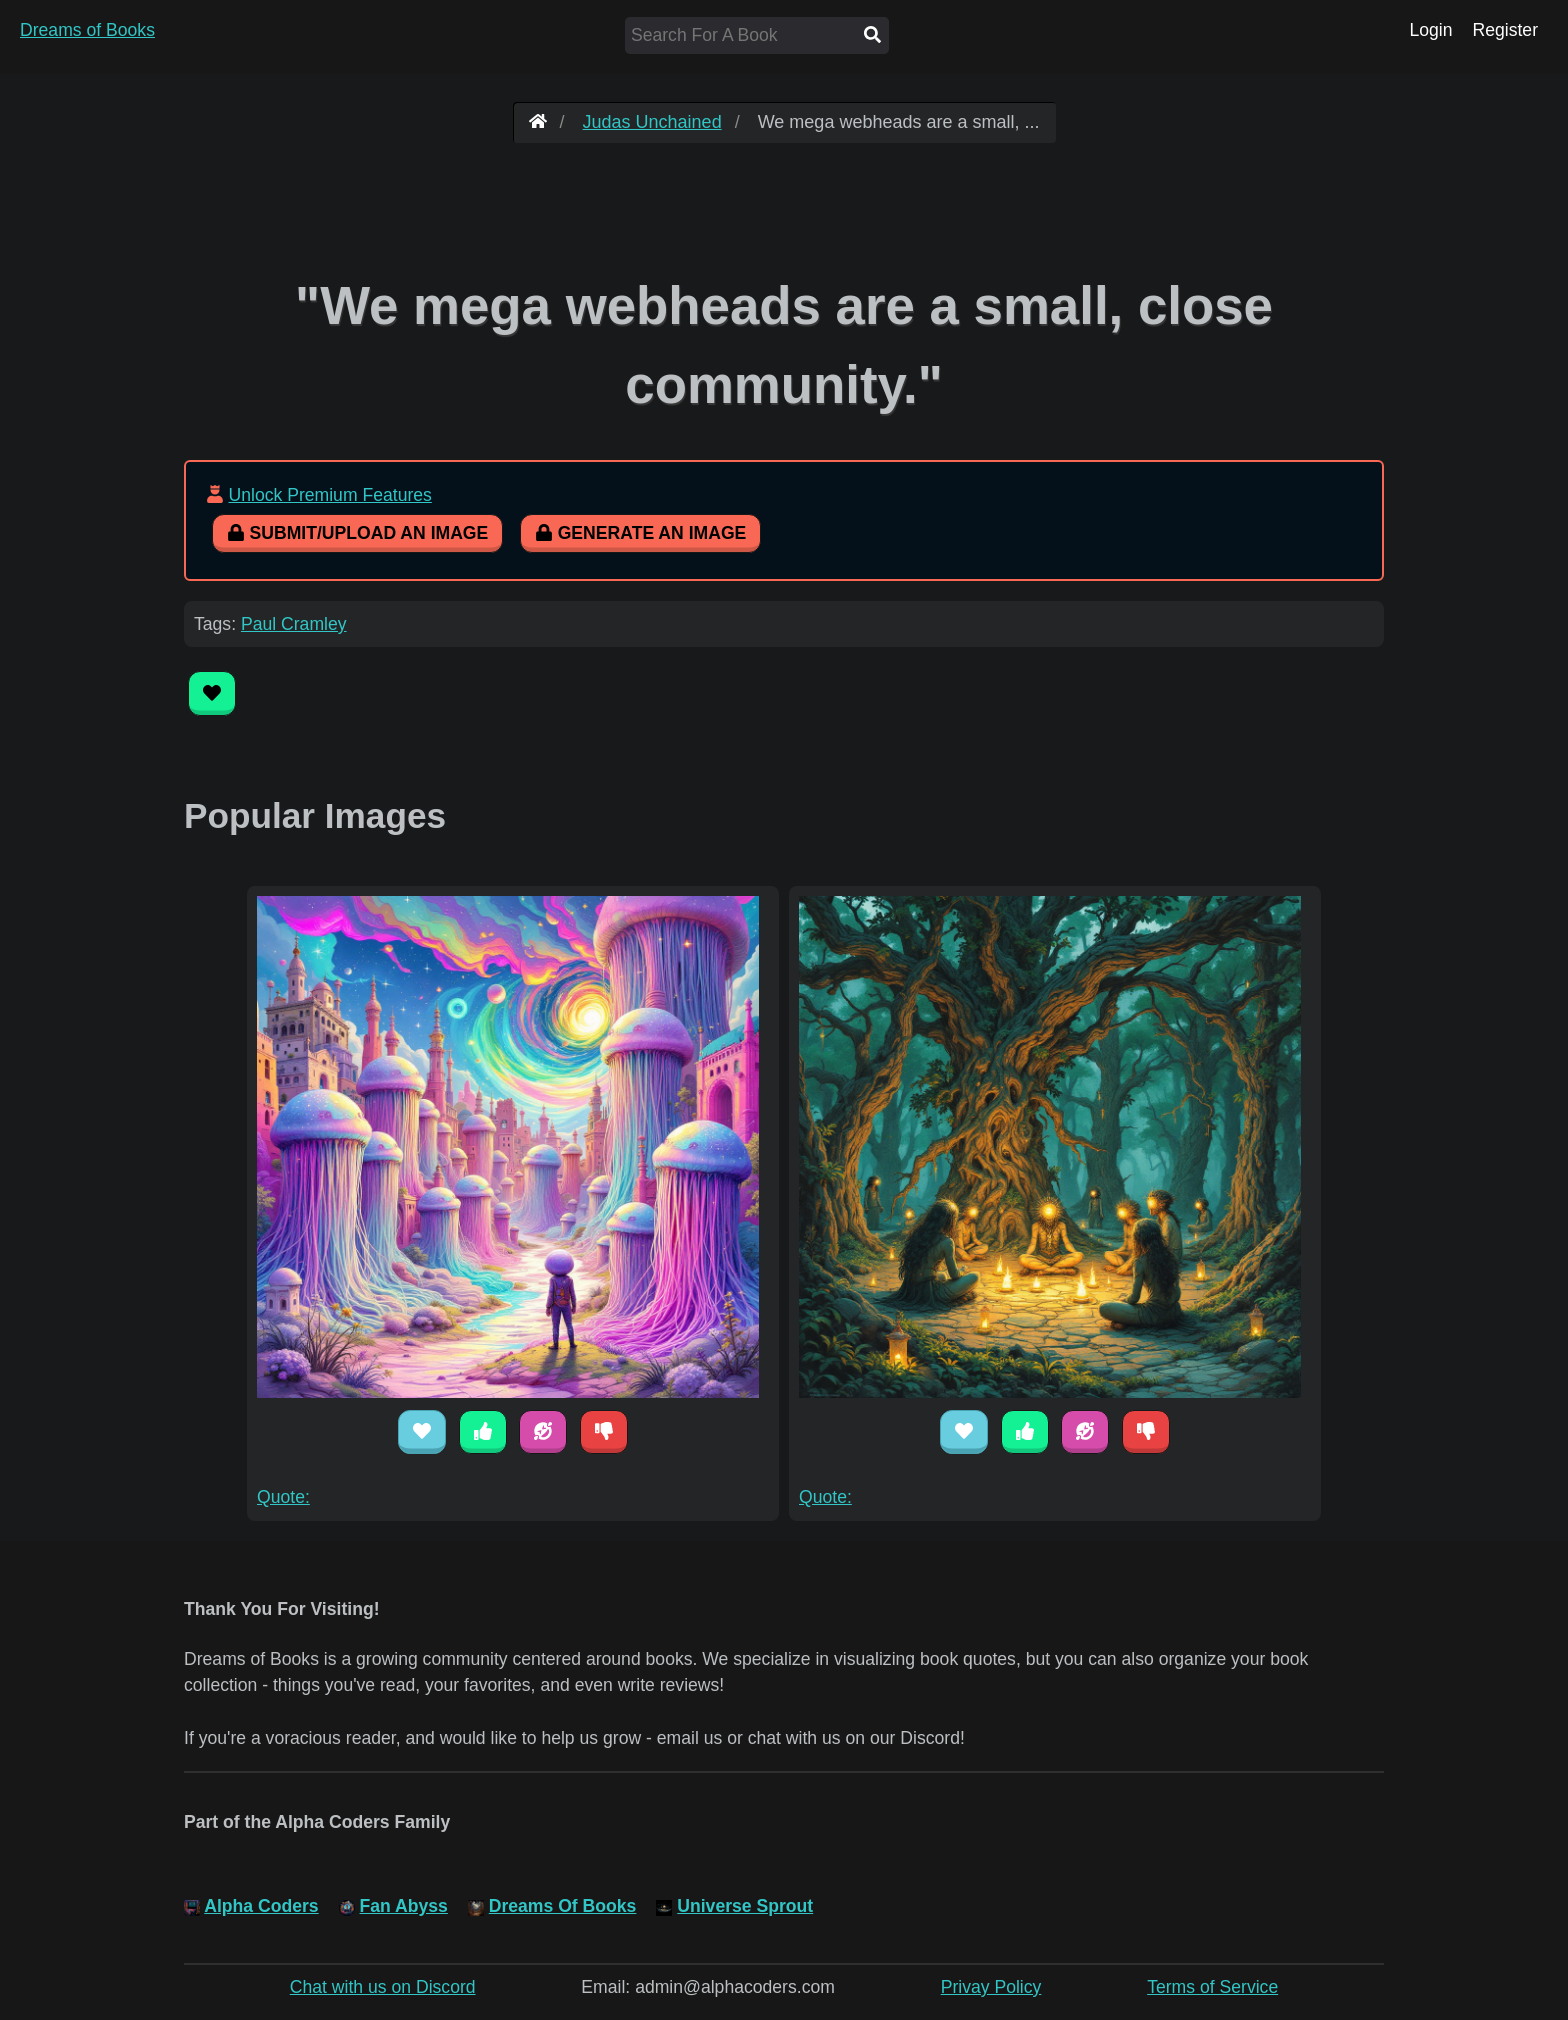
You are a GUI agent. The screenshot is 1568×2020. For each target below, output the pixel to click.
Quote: (283, 1497)
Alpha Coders (261, 1906)
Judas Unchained (652, 122)
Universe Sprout (745, 1906)
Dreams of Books (87, 30)
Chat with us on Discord (383, 1987)
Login (1430, 30)
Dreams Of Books (563, 1906)
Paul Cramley (294, 624)
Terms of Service (1212, 1987)
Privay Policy (991, 1987)
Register (1505, 30)
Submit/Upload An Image (357, 533)
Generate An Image (640, 533)
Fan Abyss (404, 1906)
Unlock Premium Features (329, 495)
